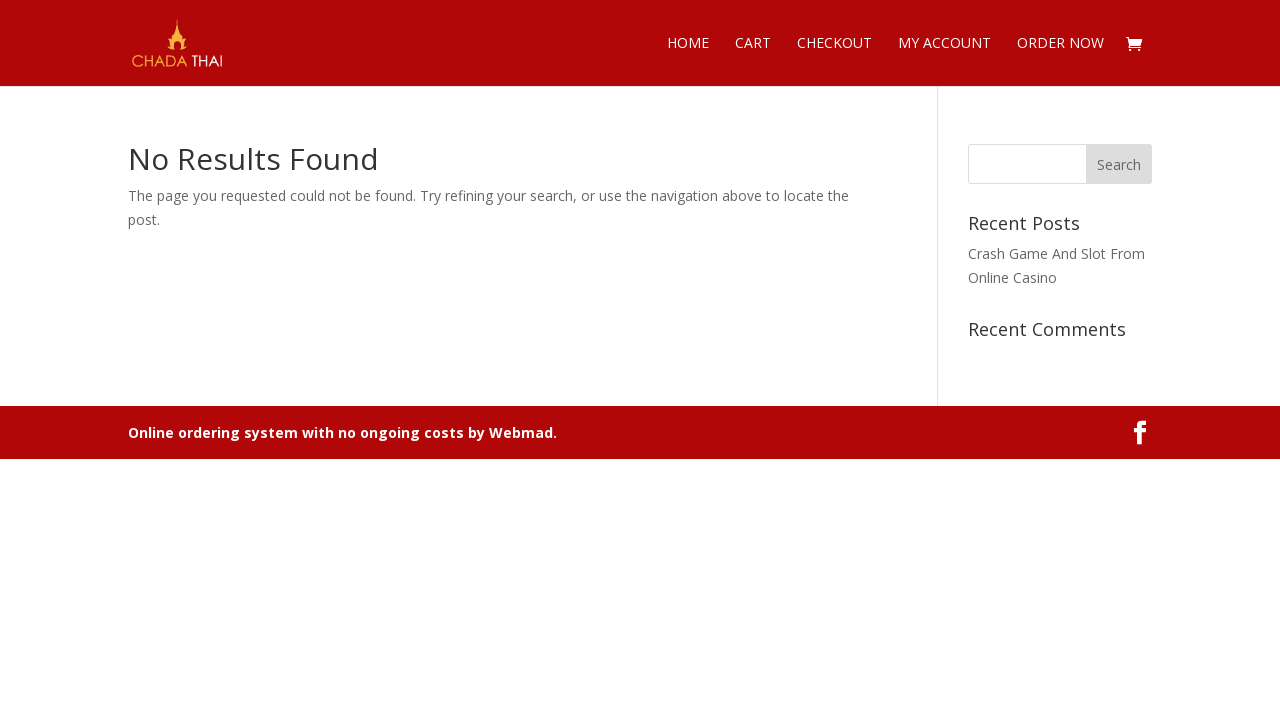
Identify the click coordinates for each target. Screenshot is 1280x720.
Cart (753, 44)
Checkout (834, 44)
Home (688, 44)
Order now (1060, 44)
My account (944, 44)
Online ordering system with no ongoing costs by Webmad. (342, 432)
